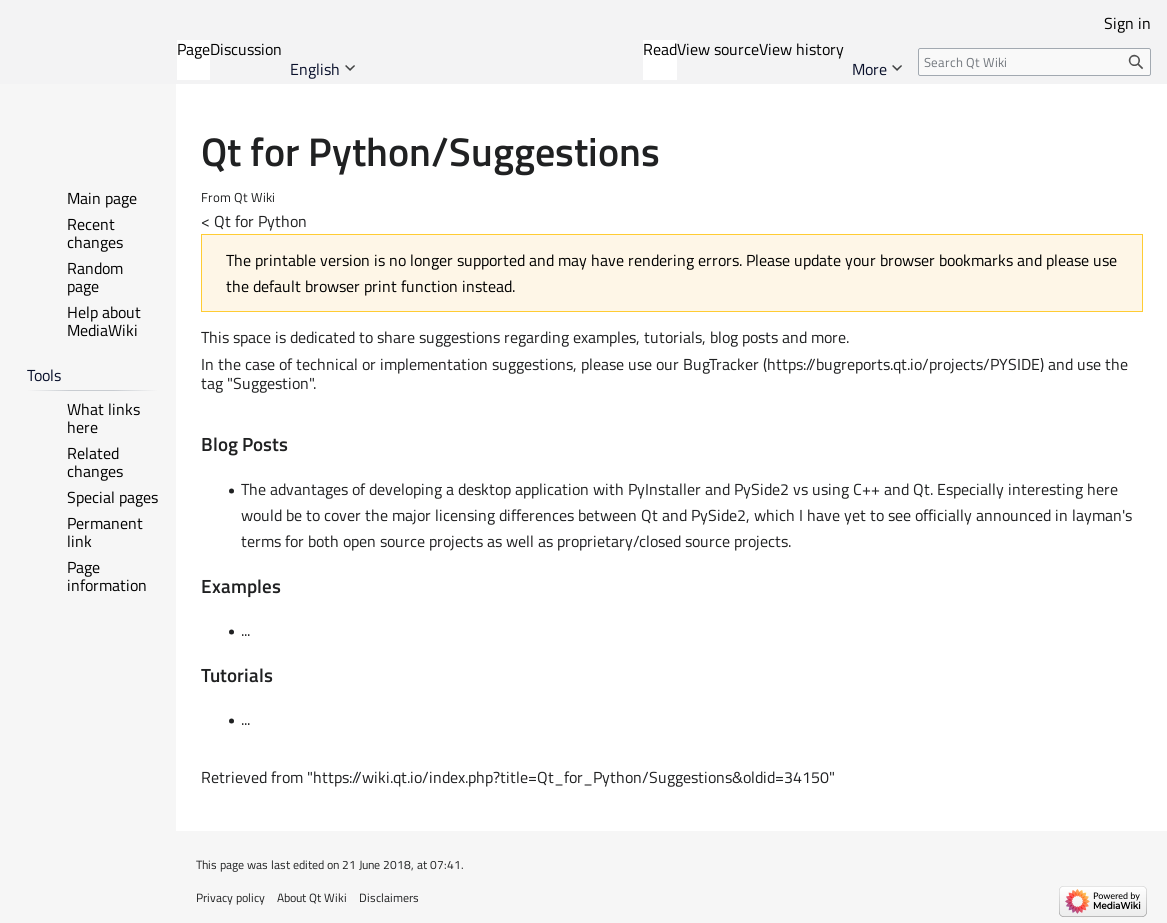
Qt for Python (260, 221)
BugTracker (721, 364)
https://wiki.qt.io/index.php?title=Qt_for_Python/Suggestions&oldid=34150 (571, 777)
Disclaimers (389, 897)
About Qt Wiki (312, 897)
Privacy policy (230, 897)
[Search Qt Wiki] (1034, 62)
